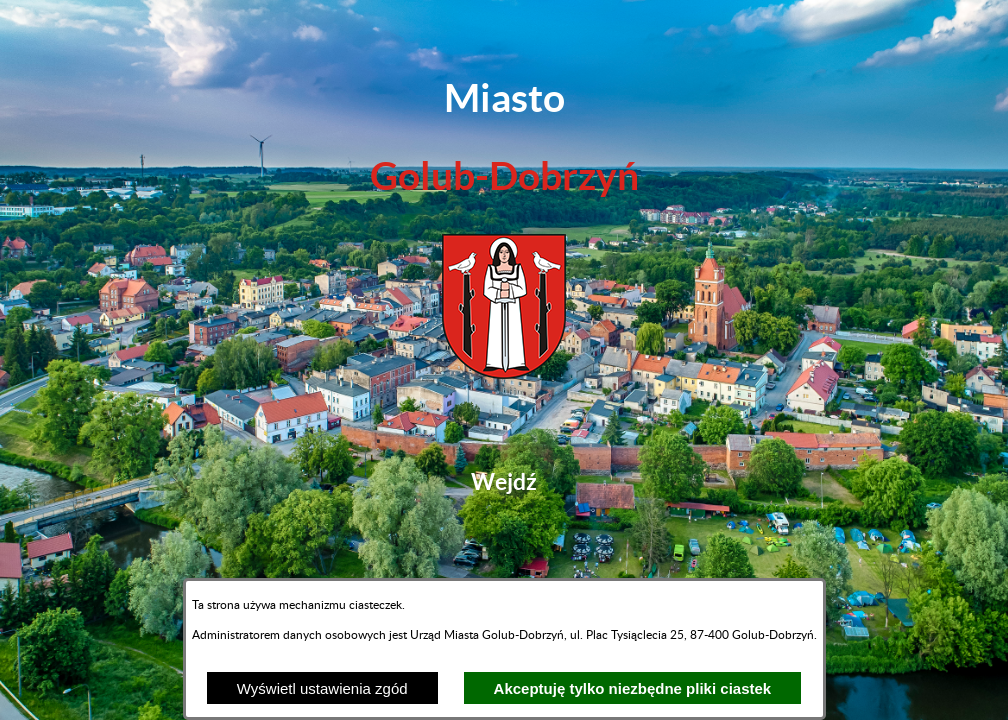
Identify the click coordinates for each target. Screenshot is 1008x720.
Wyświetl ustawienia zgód (322, 688)
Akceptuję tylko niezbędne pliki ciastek (633, 688)
